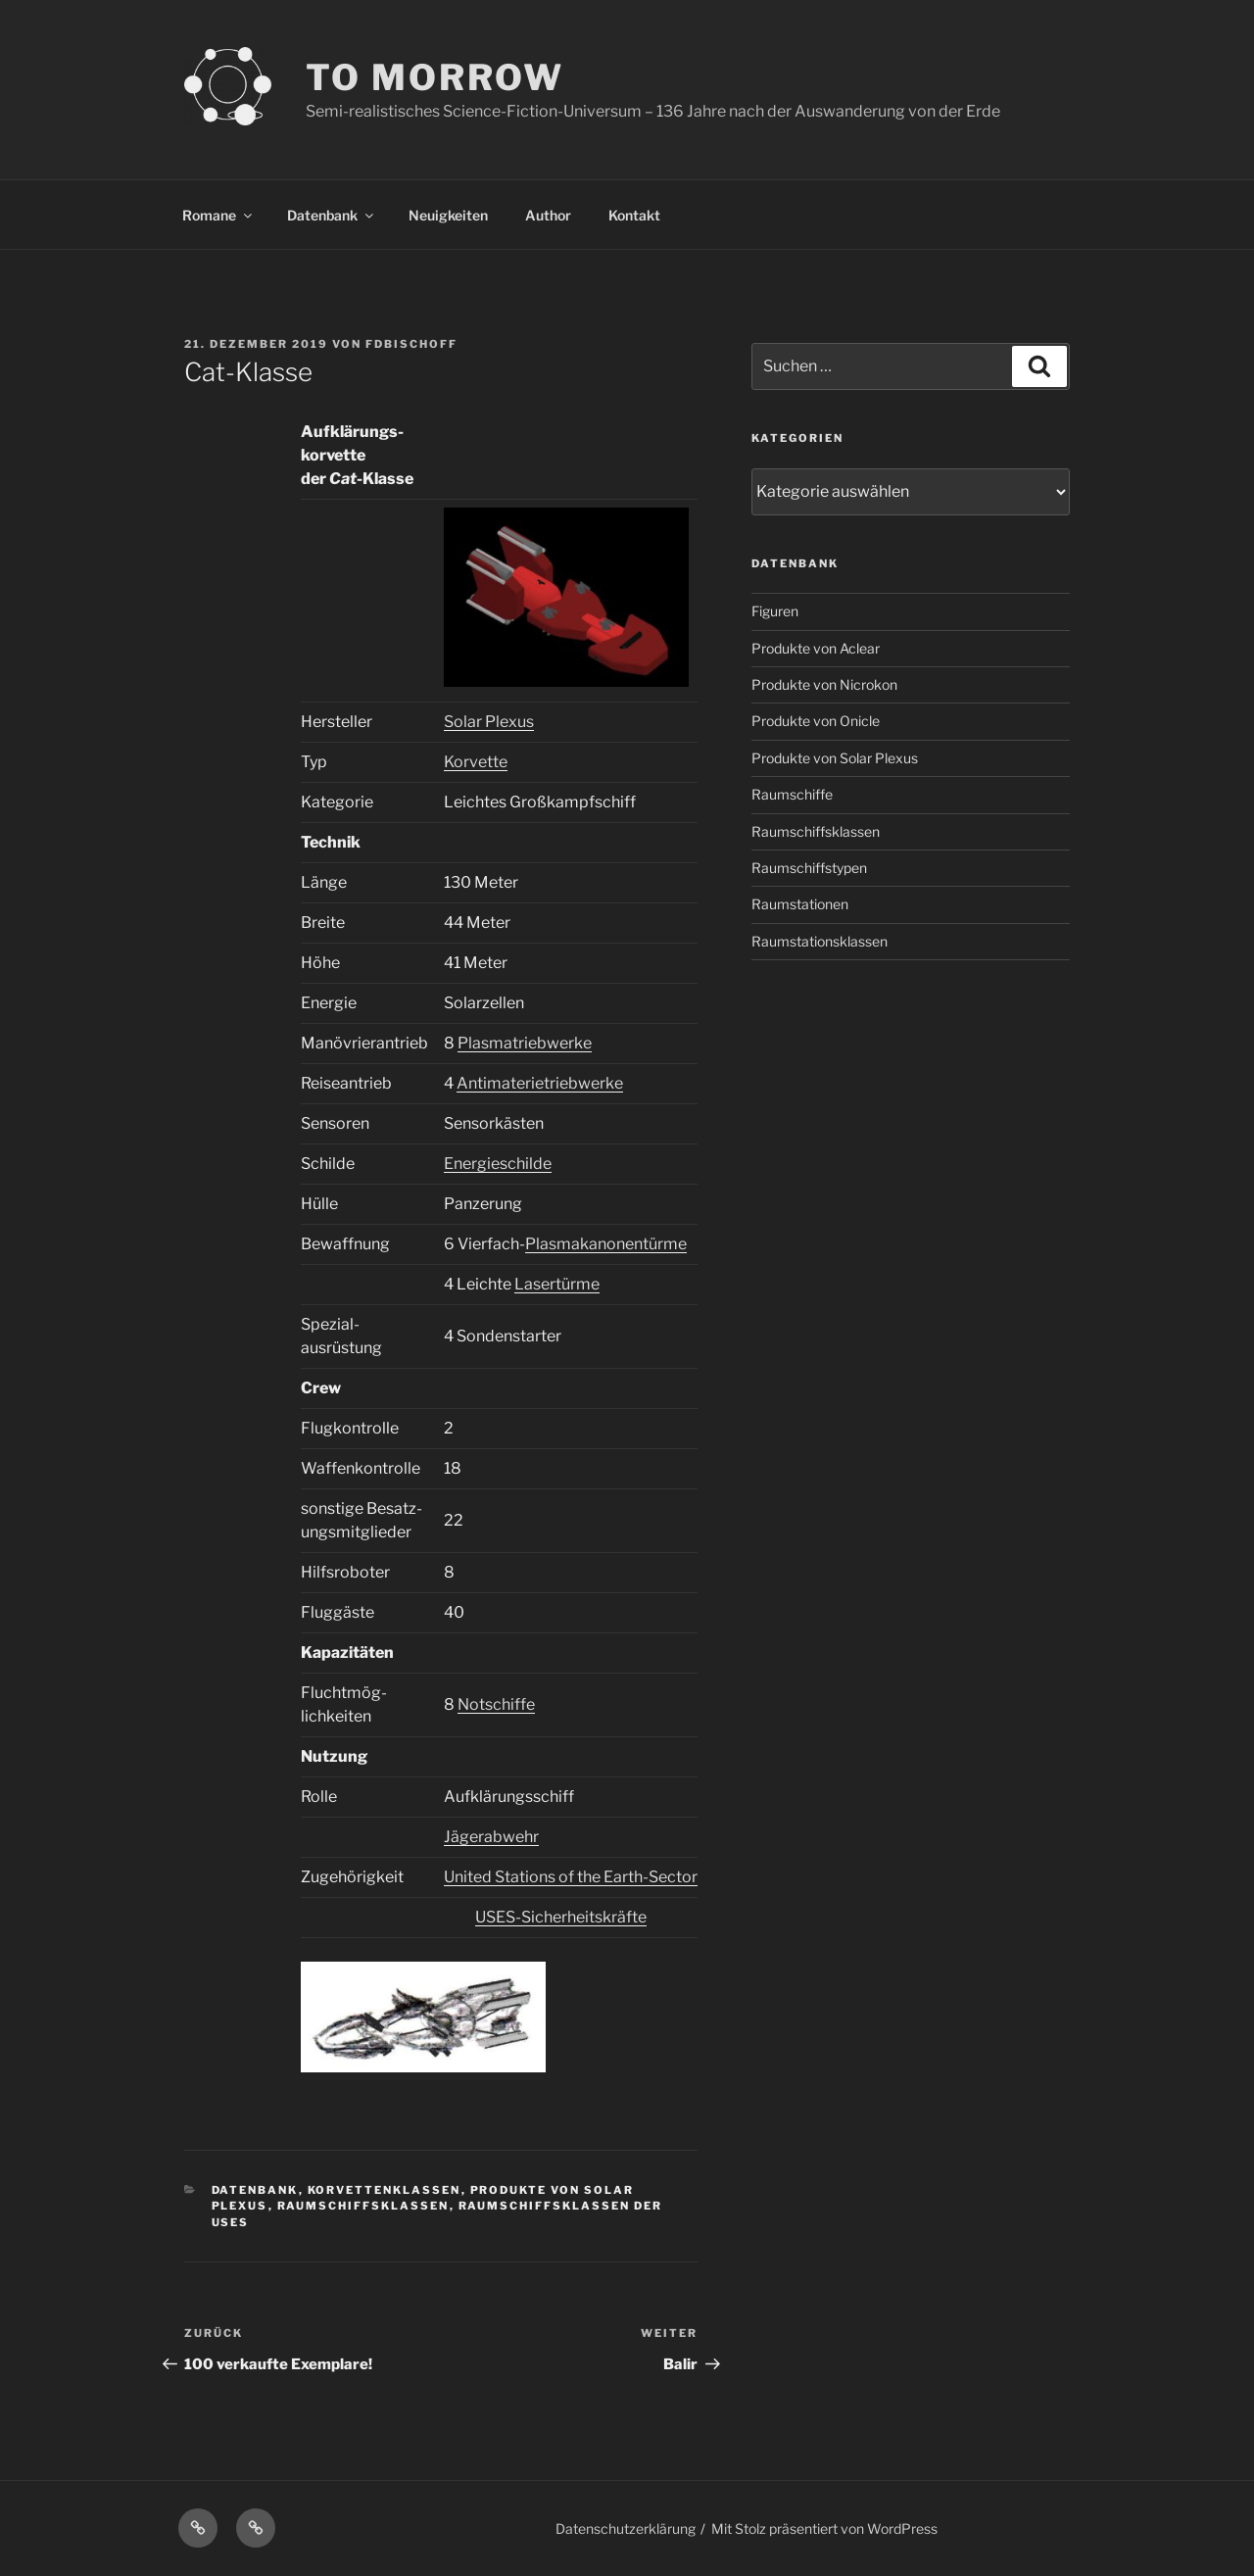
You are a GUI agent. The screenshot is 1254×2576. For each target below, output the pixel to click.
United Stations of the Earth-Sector (571, 1877)
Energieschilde (498, 1163)
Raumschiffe (792, 794)
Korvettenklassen (384, 2190)
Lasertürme (557, 1284)
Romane (218, 215)
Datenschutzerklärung (625, 2528)
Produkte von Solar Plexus (834, 758)
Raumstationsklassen (819, 941)
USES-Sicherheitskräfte (561, 1917)
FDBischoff (411, 344)
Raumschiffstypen (809, 867)
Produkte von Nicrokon (824, 684)
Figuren (774, 611)
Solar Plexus (489, 721)
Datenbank (331, 215)
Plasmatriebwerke (525, 1043)
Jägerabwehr (491, 1836)
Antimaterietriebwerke (540, 1083)
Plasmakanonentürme (606, 1244)
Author (548, 215)
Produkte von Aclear (815, 648)
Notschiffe (496, 1704)
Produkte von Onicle (815, 720)
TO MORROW (435, 77)
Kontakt (634, 215)
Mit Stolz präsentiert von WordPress (824, 2528)
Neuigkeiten (448, 215)
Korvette (475, 762)
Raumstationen (799, 904)
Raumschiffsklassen (363, 2205)
